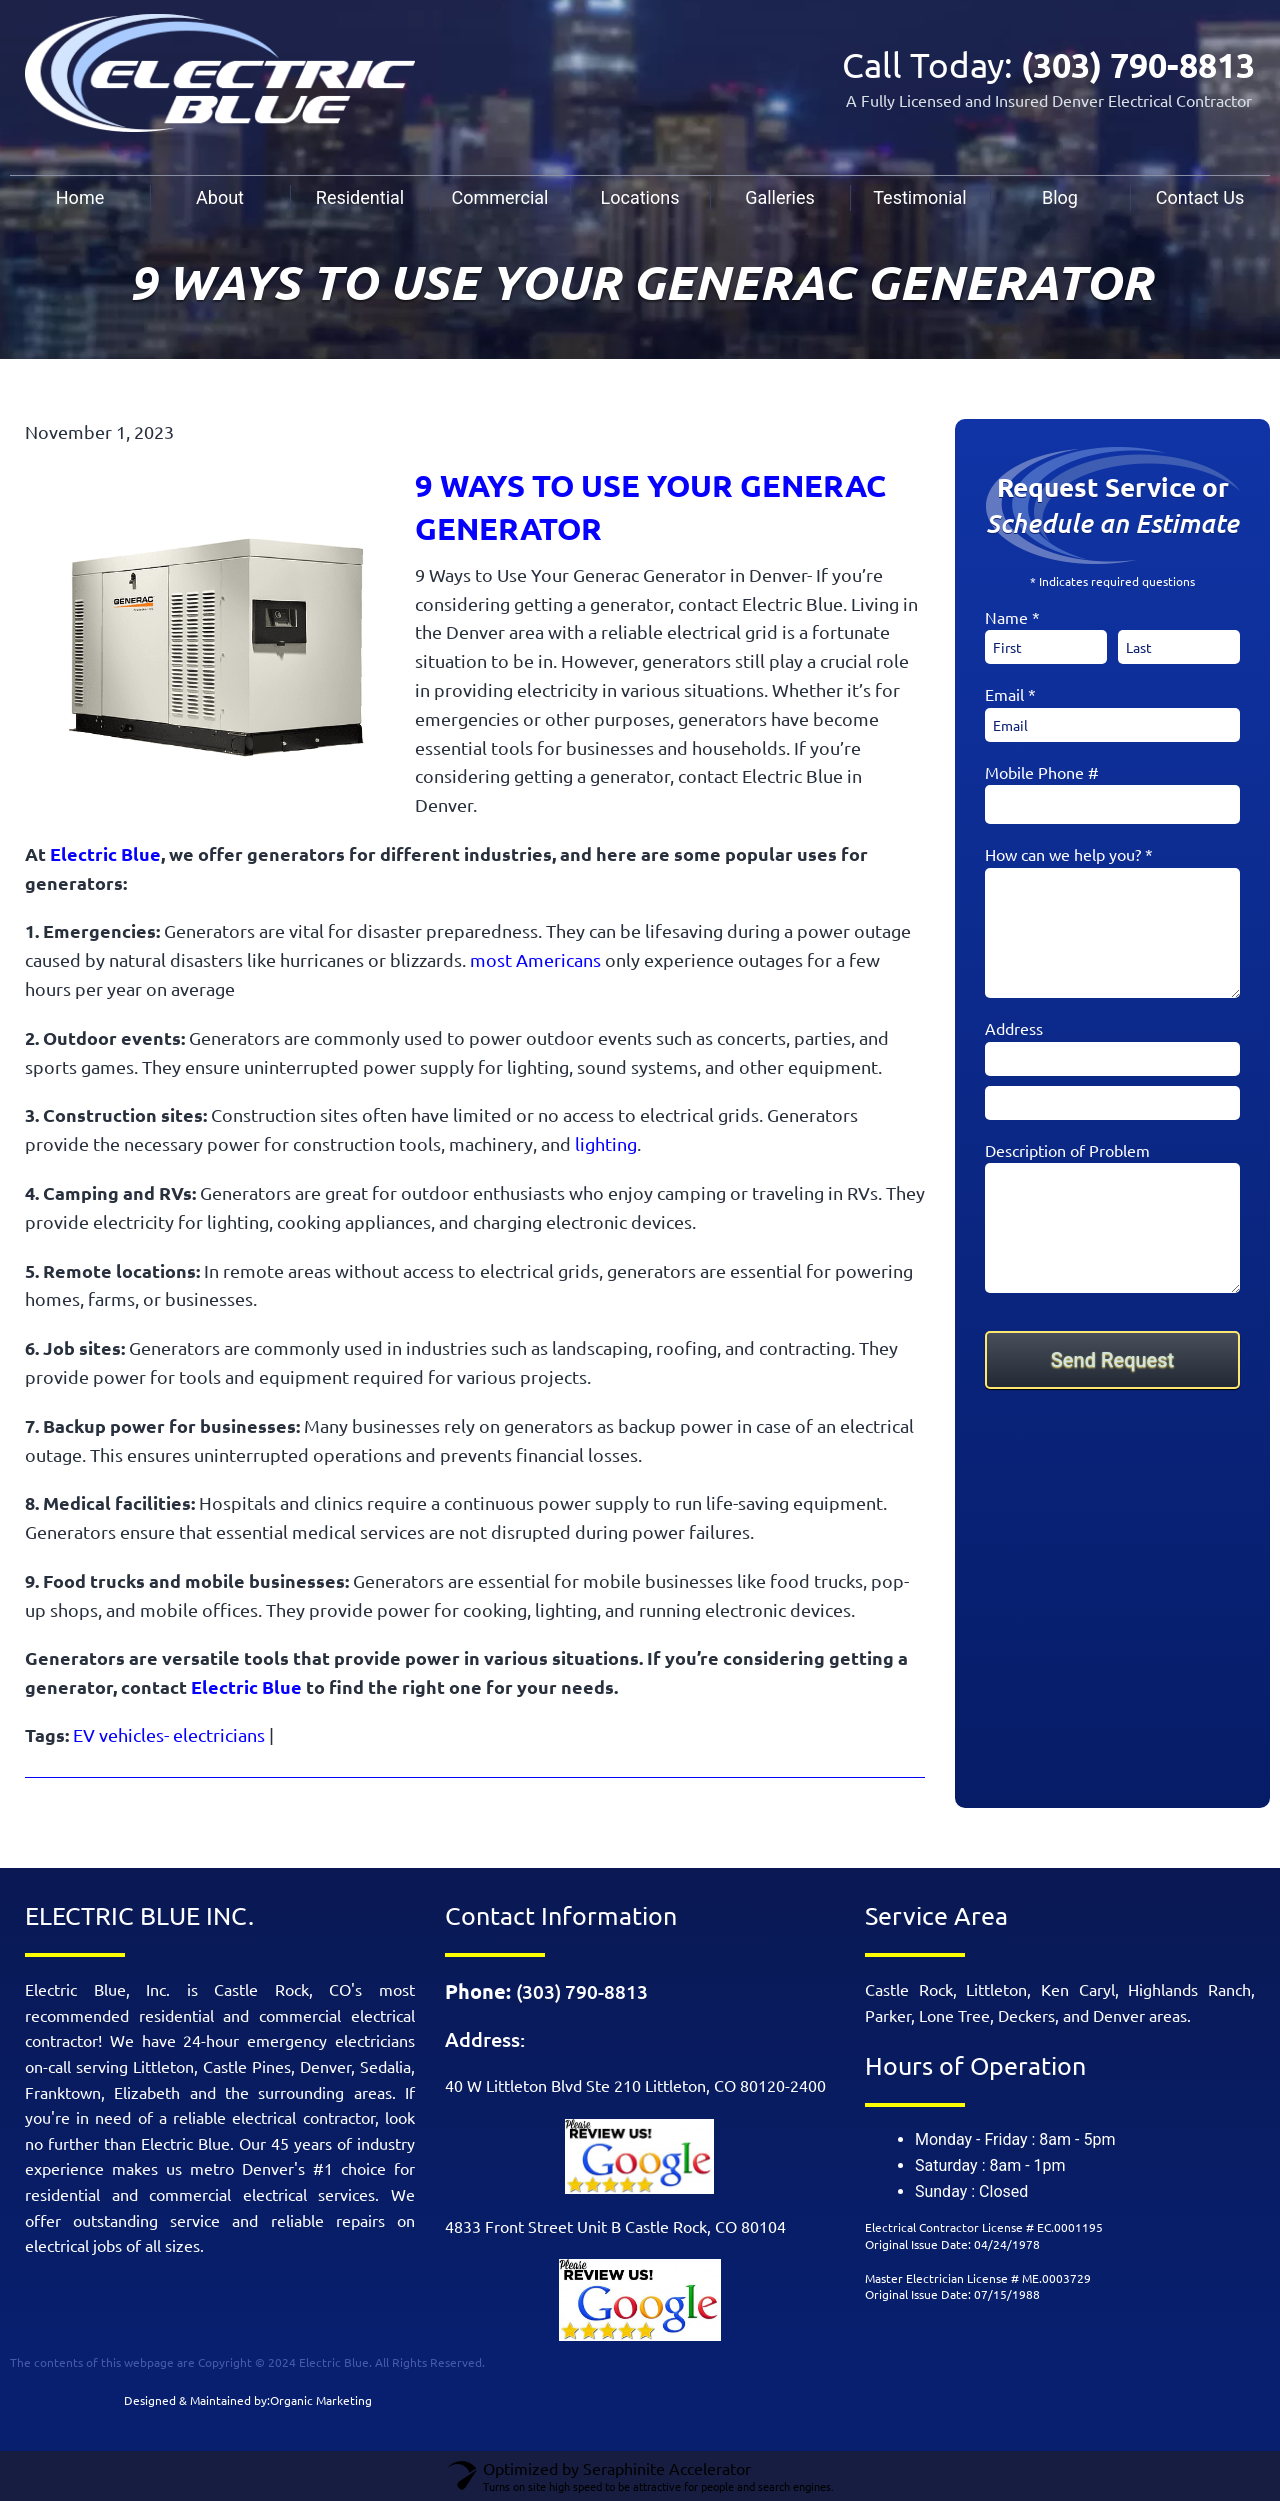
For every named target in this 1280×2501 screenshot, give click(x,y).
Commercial (500, 197)
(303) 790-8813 (1133, 64)
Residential (360, 197)
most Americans (535, 959)
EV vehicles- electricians (169, 1734)
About (220, 197)
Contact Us (1200, 197)
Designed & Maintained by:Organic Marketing (248, 2400)
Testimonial (920, 197)
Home (80, 197)
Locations (640, 197)
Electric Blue (105, 853)
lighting (604, 1143)
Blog (1060, 197)
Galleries (780, 197)
